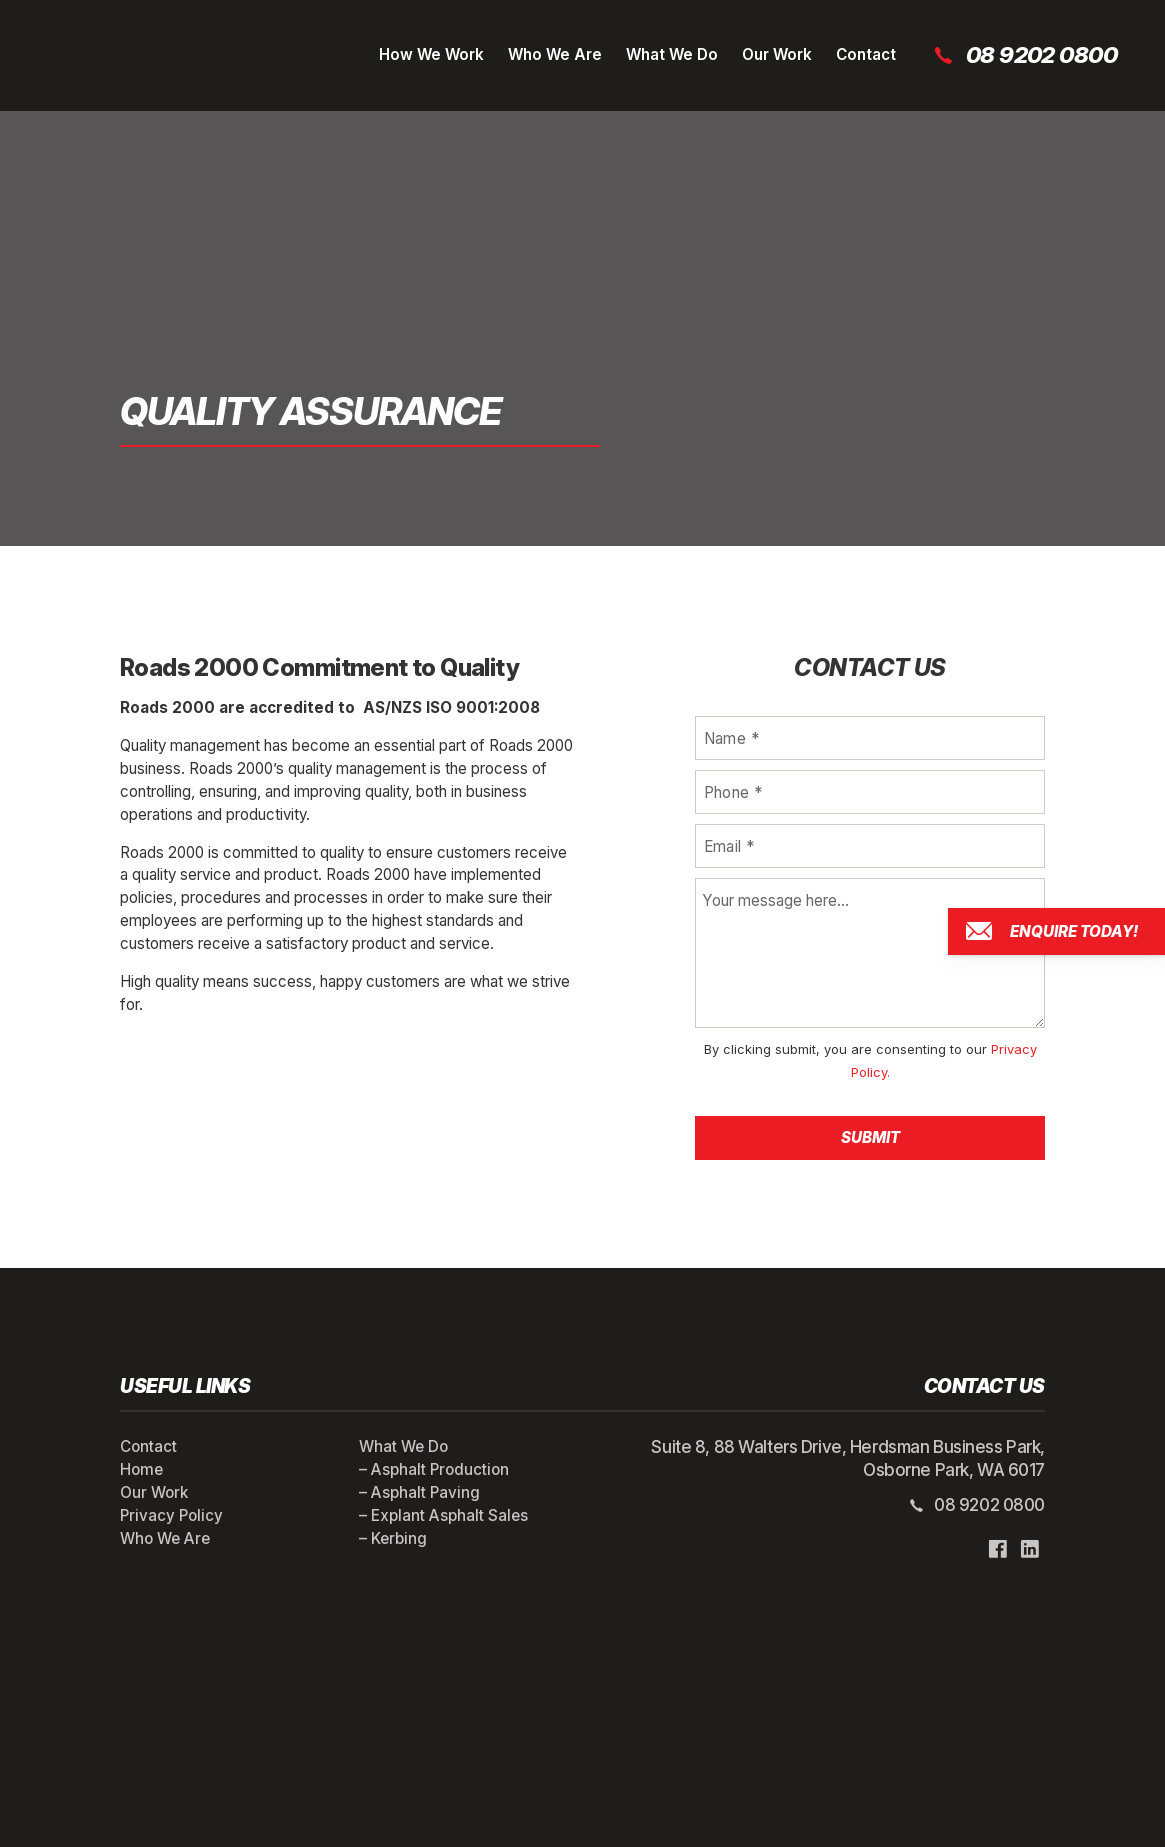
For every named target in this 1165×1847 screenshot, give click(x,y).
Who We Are (555, 54)
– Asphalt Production (434, 1469)
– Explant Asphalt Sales (443, 1515)
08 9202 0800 (1024, 55)
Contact (866, 54)
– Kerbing (393, 1538)
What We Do (672, 54)
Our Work (777, 54)
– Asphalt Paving (419, 1492)
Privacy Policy (171, 1515)
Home (141, 1469)
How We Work (431, 54)
